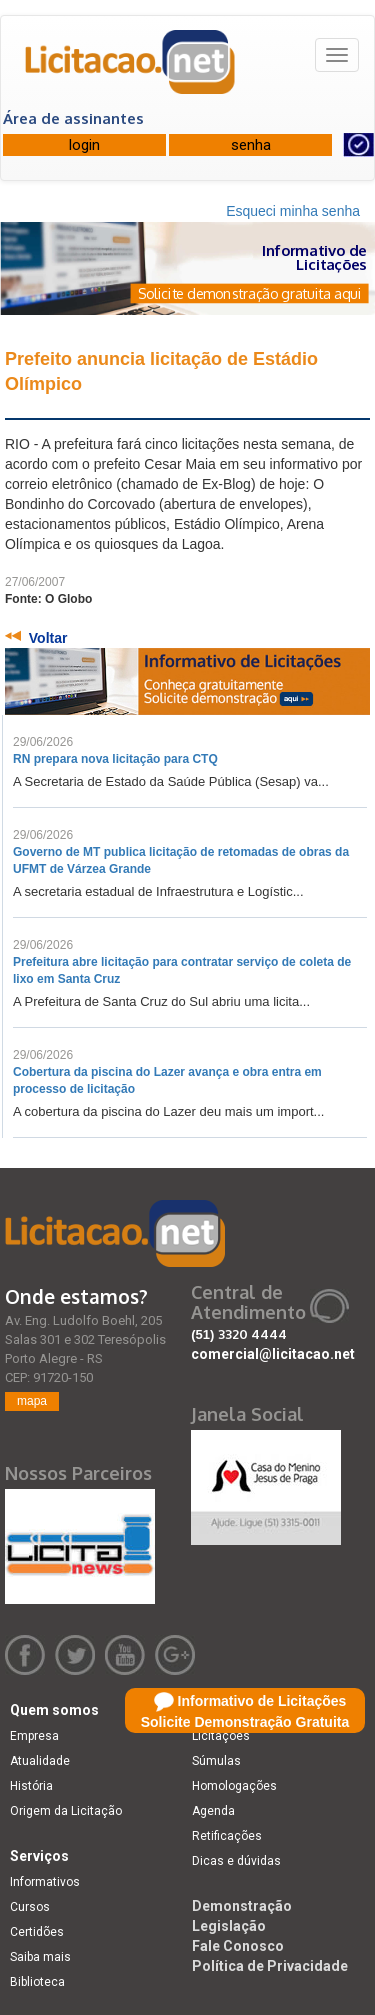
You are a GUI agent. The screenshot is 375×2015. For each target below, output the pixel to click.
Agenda (213, 1811)
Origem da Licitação (66, 1811)
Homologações (234, 1786)
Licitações (221, 1736)
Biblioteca (37, 1982)
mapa (32, 1401)
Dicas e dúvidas (236, 1861)
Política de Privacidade (270, 1966)
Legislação (229, 1926)
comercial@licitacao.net (273, 1354)
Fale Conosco (238, 1946)
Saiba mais (40, 1957)
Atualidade (40, 1761)
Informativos (45, 1882)
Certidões (37, 1932)
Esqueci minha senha (293, 211)
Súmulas (216, 1761)
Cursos (30, 1907)
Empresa (34, 1736)
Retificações (227, 1836)
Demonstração (242, 1906)
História (31, 1786)
